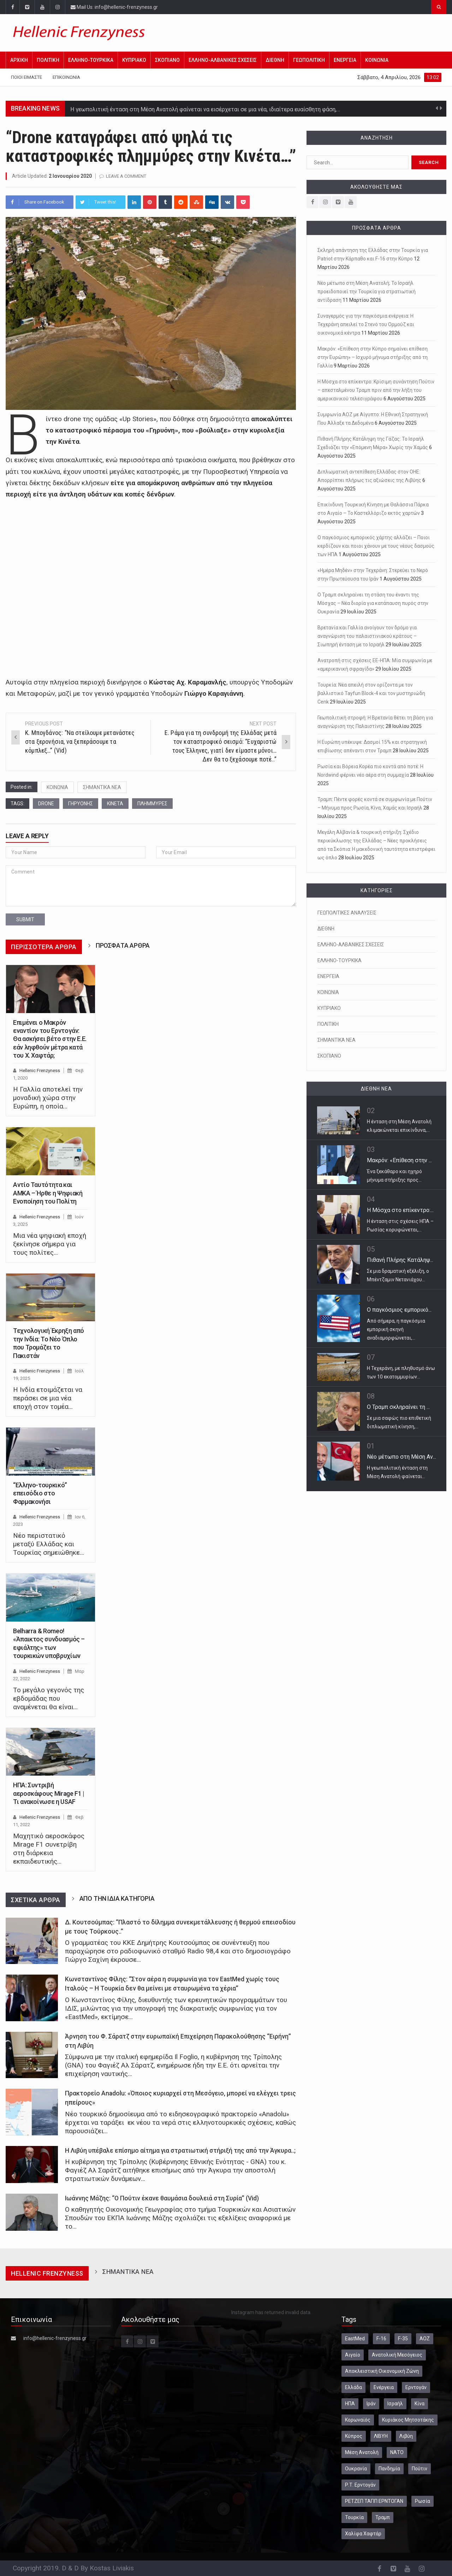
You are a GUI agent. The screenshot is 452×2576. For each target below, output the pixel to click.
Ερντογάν (416, 2387)
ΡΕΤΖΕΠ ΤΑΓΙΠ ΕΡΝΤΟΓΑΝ (374, 2501)
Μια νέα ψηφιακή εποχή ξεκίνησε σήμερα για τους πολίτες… (49, 1244)
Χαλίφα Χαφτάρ (363, 2533)
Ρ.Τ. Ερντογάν (360, 2485)
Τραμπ (382, 2517)
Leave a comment (126, 176)
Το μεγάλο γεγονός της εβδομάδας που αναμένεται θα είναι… (48, 1698)
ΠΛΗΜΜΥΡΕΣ (152, 803)
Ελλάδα (353, 2387)
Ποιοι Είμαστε (26, 77)
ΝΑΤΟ (397, 2452)
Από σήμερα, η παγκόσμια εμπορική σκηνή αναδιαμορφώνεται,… (396, 1329)
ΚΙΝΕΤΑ (115, 803)
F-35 (403, 2338)
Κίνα (419, 2403)
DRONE (46, 803)
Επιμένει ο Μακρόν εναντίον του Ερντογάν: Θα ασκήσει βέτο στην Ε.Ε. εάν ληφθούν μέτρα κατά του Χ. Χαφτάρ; (50, 1039)
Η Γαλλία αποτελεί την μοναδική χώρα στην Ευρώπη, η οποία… (48, 1097)
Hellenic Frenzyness (39, 1070)
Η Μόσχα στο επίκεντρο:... (400, 1210)
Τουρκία (354, 2517)
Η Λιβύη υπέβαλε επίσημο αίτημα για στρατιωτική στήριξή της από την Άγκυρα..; (180, 2150)
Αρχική (19, 60)
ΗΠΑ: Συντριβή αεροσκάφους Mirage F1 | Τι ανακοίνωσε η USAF (48, 1793)
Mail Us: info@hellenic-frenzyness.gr (114, 7)
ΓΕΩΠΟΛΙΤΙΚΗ (309, 60)
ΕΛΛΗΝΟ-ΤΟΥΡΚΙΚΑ (90, 60)
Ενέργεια (384, 2387)
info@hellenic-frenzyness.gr (55, 2338)
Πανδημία (389, 2468)
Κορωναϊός (357, 2420)
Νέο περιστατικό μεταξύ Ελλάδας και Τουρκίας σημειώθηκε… (48, 1544)
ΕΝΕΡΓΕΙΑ (345, 60)
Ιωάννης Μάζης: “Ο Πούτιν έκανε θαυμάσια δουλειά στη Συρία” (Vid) (162, 2198)
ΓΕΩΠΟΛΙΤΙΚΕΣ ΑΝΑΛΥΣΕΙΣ (346, 913)
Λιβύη (406, 2436)
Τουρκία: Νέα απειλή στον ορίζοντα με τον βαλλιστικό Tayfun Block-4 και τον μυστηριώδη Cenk (371, 693)
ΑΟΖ (425, 2338)
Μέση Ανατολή (362, 2452)
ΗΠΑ (350, 2403)
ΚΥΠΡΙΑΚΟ (134, 60)
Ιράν (371, 2403)
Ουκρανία (356, 2468)
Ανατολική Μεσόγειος (397, 2355)
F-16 (381, 2338)
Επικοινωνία (66, 77)
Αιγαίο (352, 2355)
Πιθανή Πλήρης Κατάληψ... (400, 1260)
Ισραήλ (395, 2403)
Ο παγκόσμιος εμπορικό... (399, 1309)
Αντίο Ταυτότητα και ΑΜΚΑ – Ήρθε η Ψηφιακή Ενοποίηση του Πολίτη (47, 1193)
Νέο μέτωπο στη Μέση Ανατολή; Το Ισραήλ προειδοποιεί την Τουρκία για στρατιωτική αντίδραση (366, 291)
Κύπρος (353, 2436)
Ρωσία (422, 2501)
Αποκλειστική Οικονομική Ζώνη (382, 2371)
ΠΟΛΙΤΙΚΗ (48, 60)
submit (25, 919)
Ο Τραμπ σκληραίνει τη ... (398, 1407)
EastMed (355, 2338)
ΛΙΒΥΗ (381, 2436)
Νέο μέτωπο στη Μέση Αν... (401, 1456)
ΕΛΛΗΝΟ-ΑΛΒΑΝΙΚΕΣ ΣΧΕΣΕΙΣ (223, 60)
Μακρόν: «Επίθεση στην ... (399, 1160)
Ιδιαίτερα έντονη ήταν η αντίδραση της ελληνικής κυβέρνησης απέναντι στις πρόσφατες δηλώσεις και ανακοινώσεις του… (228, 108)
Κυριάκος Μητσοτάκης (408, 2420)
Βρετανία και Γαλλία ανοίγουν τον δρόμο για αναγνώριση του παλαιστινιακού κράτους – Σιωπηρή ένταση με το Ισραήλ (367, 636)
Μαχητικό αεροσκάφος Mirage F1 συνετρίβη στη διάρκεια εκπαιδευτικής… (48, 1848)
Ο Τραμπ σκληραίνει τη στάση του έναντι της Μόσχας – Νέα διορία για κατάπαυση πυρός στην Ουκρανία (372, 603)
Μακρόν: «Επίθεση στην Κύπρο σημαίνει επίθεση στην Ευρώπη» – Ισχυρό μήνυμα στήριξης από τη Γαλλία (372, 357)
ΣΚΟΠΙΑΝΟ (167, 60)
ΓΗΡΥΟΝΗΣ (80, 803)
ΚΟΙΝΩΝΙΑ (376, 60)
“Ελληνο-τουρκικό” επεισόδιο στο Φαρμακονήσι (40, 1493)
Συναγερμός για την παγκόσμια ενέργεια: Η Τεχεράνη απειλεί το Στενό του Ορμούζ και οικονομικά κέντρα (365, 324)
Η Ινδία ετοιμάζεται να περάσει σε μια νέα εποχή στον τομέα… (47, 1398)
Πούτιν (419, 2468)
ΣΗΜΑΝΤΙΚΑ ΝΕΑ (102, 787)
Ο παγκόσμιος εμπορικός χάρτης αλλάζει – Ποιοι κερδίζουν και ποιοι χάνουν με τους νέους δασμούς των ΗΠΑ (375, 546)
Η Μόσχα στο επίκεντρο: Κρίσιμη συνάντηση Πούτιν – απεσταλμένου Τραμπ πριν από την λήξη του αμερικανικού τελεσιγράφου (375, 390)
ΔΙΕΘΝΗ (275, 60)
